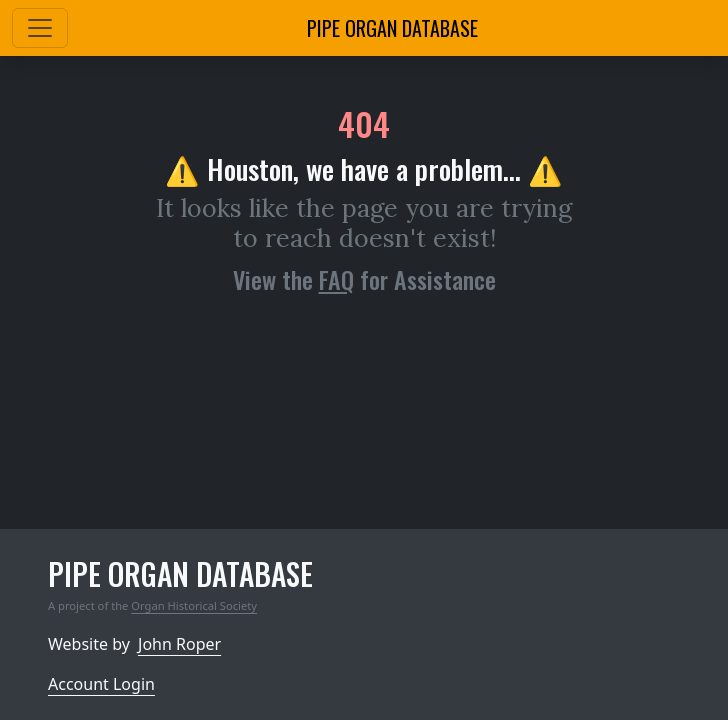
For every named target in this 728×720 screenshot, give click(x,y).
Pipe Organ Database (392, 28)
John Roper (179, 644)
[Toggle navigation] (40, 28)
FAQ (336, 279)
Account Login (101, 684)
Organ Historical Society (194, 605)
